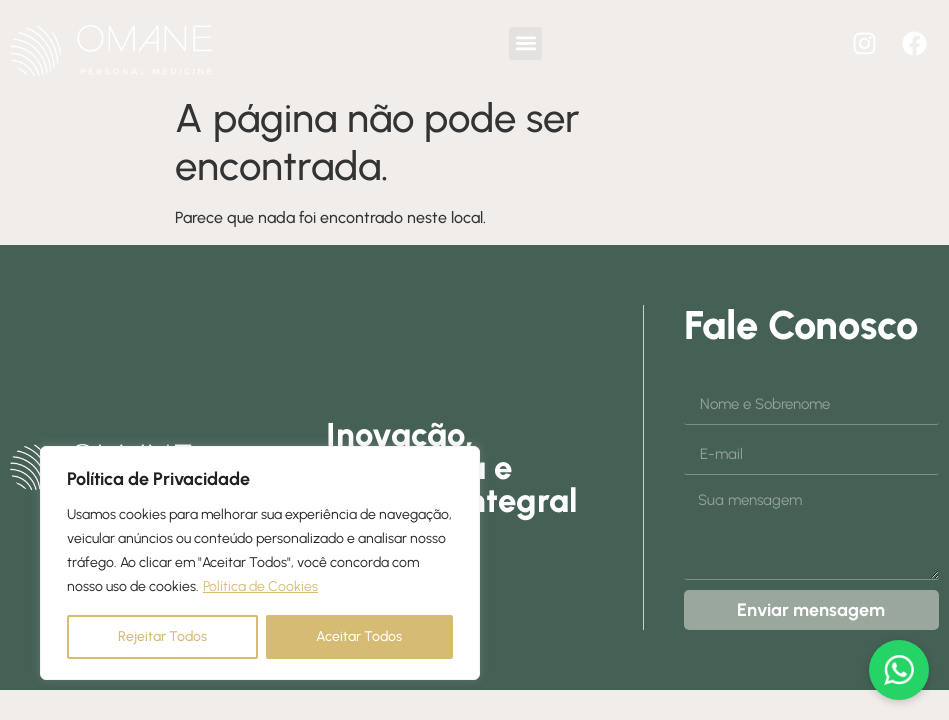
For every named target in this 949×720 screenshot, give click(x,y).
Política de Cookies (260, 586)
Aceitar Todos (359, 636)
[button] (525, 43)
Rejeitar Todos (162, 636)
